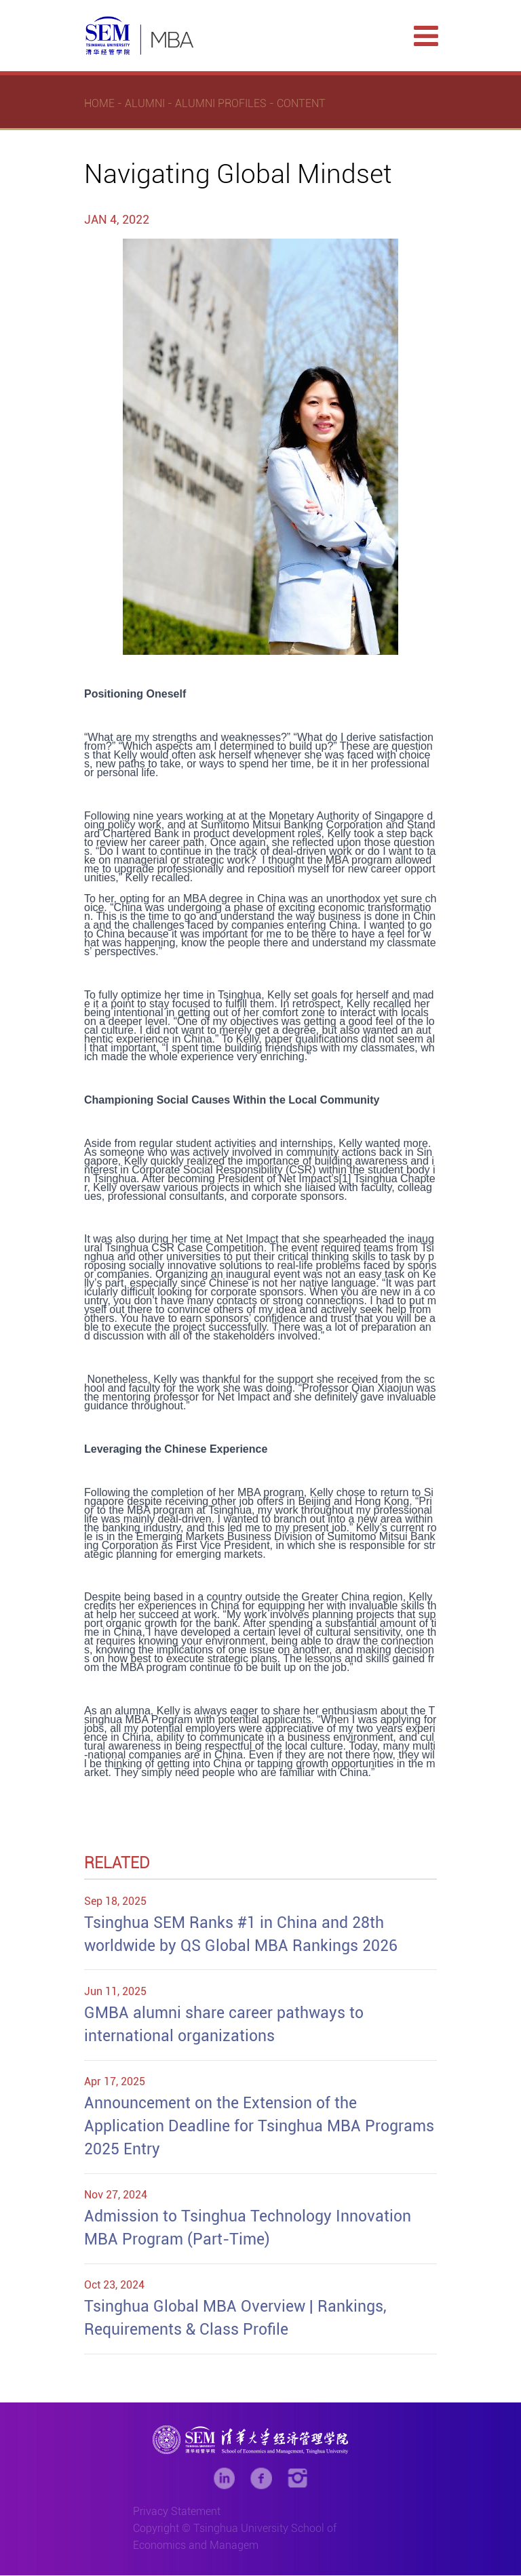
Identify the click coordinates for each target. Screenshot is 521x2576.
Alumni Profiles (221, 104)
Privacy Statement (176, 2511)
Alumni (145, 104)
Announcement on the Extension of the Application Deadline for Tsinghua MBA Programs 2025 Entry (259, 2125)
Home (99, 104)
